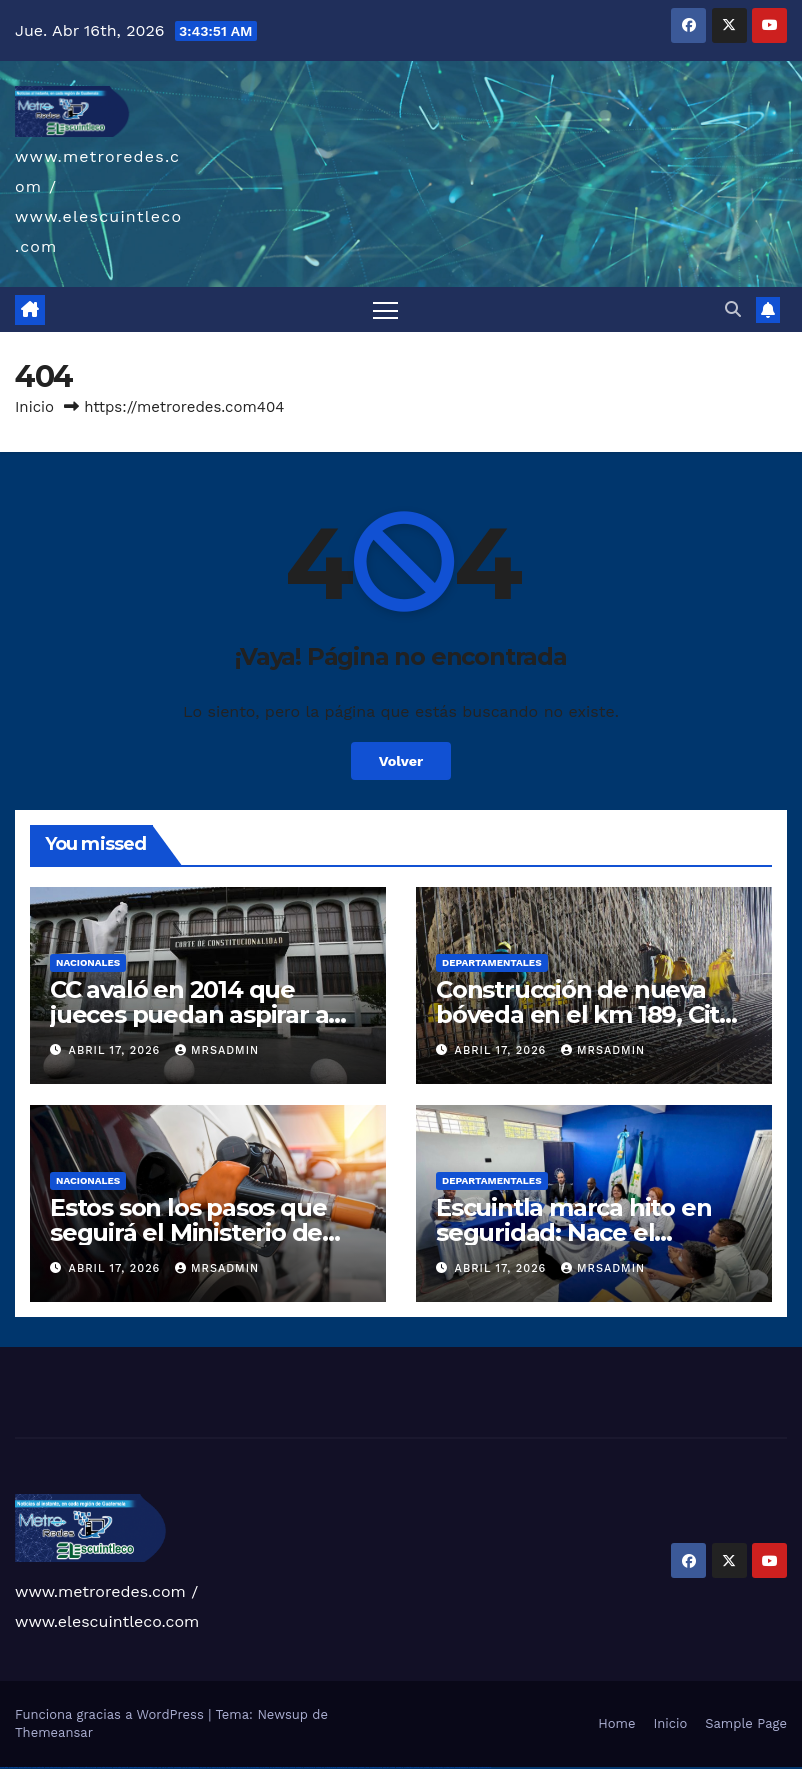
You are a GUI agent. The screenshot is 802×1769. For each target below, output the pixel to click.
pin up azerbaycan (276, 1767)
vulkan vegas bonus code (70, 1767)
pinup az (234, 1767)
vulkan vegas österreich (104, 1767)
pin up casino (221, 1767)
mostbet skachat (309, 1767)
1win (155, 1767)
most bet (386, 1767)
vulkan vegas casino (25, 1767)
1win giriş (170, 1767)
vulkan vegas (4, 1767)
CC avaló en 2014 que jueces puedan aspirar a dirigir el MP (189, 1014)
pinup (214, 1767)
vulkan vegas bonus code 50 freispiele (141, 1767)
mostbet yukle (418, 1767)
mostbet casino (353, 1767)
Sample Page (746, 1723)
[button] (733, 309)
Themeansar (54, 1732)
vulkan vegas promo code (88, 1767)
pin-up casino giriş (244, 1767)
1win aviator (178, 1767)
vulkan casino (13, 1767)
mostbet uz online (376, 1767)
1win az (164, 1767)
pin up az (286, 1767)
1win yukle (203, 1767)
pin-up (228, 1767)
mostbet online (342, 1767)
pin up (209, 1767)
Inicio (34, 407)
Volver (401, 761)
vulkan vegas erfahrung (120, 1767)
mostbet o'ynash (364, 1767)
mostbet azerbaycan (461, 1767)
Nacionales (88, 962)
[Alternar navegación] (385, 309)
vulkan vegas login (38, 1767)
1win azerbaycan (193, 1767)
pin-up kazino (264, 1767)
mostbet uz (299, 1767)
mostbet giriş (408, 1767)
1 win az (184, 1767)
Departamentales (492, 962)
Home (616, 1723)
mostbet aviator (438, 1767)
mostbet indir (428, 1767)
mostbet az (399, 1767)
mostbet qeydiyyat (485, 1767)
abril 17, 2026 (117, 1050)
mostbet (292, 1767)
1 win (159, 1767)
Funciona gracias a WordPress (111, 1714)
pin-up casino (254, 1767)
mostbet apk (320, 1767)
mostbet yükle (473, 1767)
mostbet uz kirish (330, 1767)
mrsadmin (217, 1050)
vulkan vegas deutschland (53, 1767)
